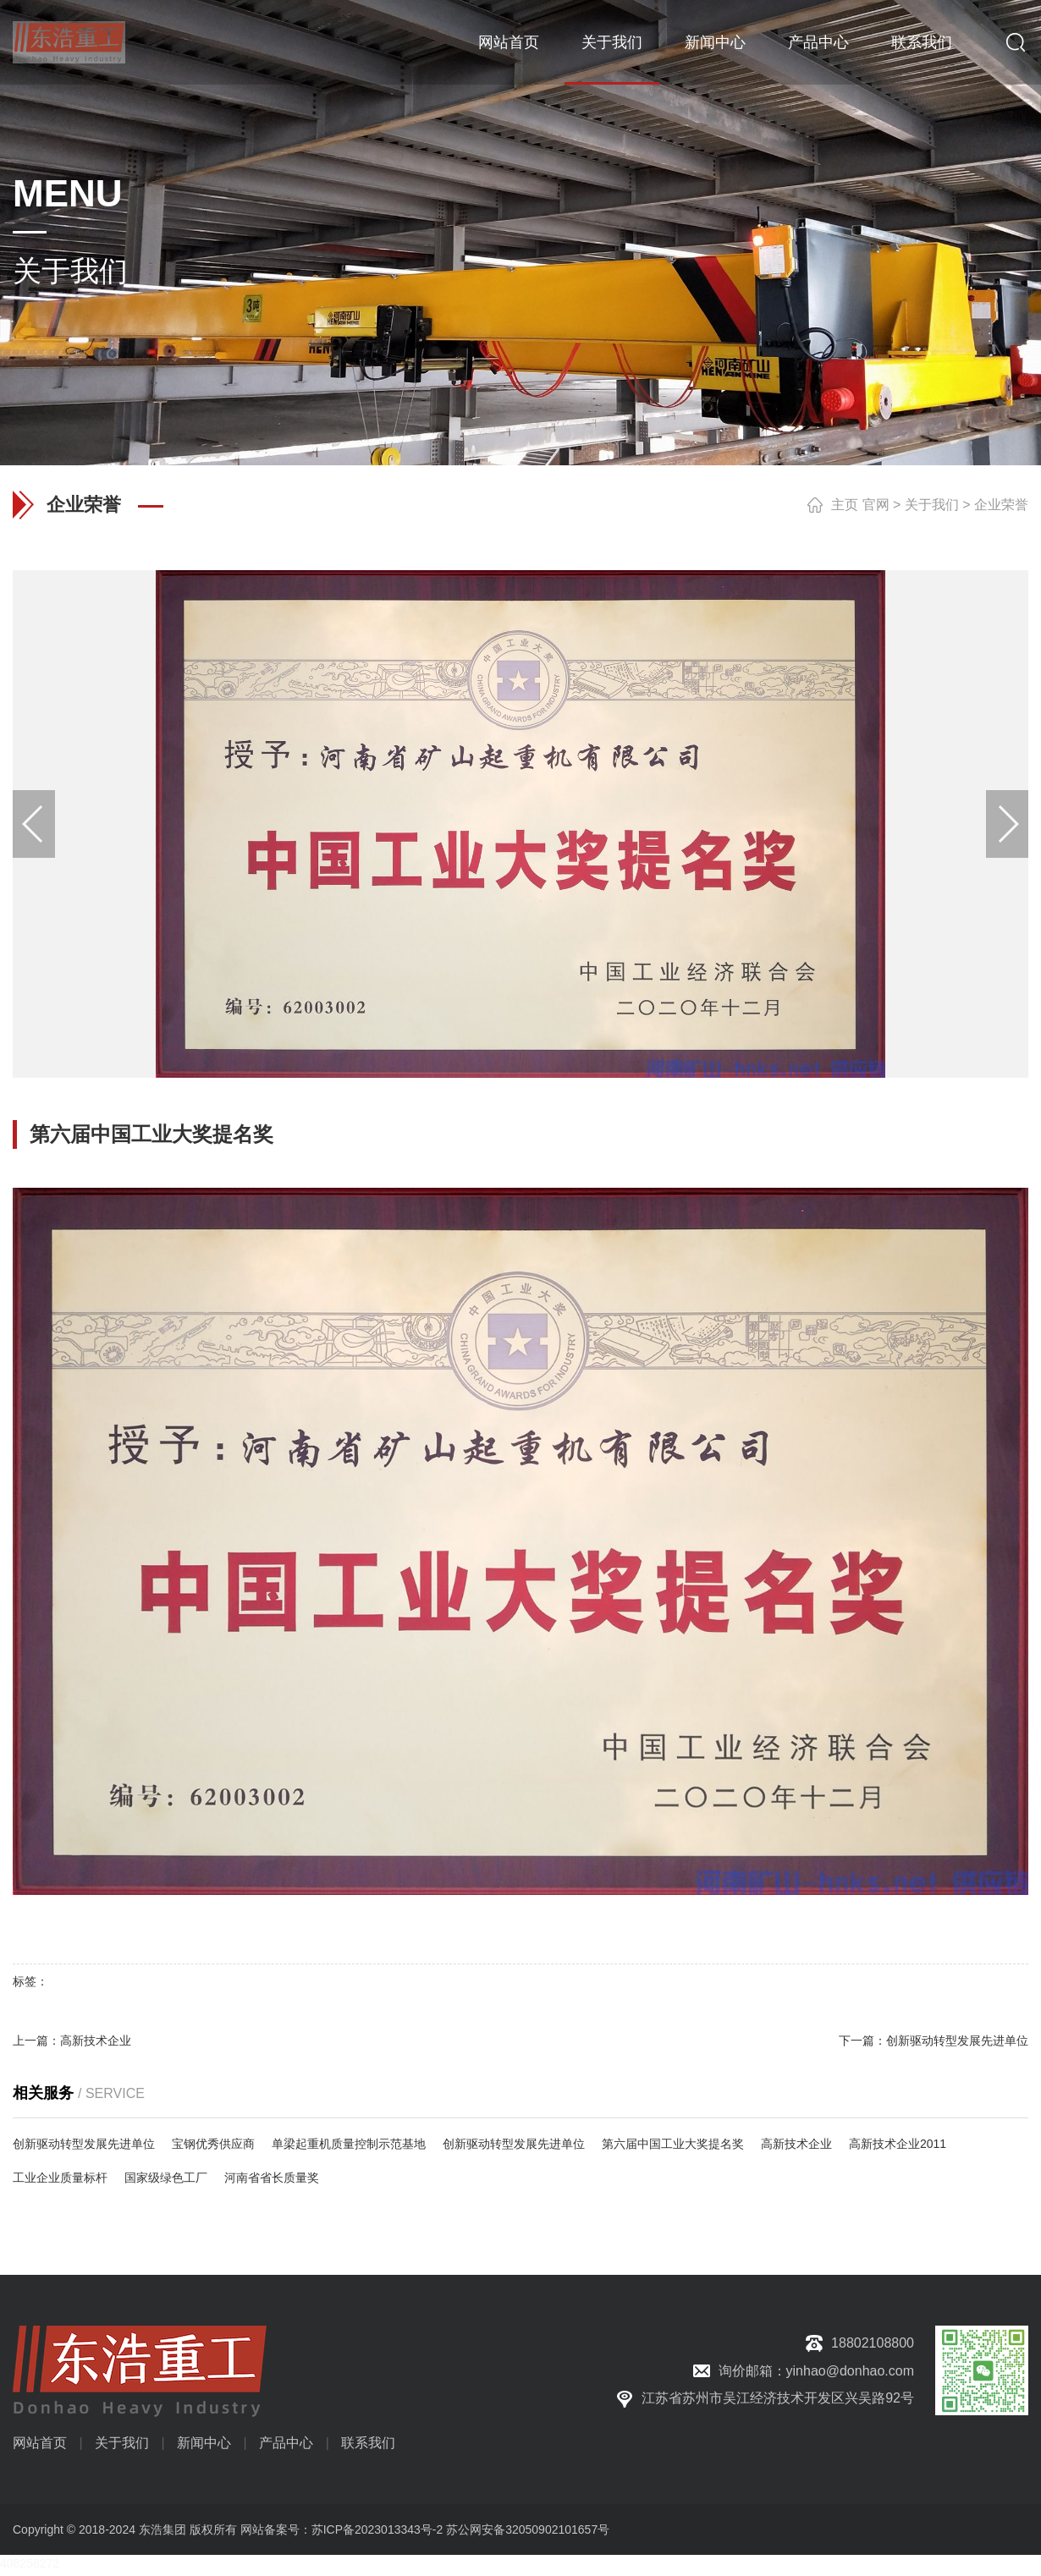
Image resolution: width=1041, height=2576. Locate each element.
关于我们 (611, 42)
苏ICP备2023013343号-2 (377, 2529)
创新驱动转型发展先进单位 (957, 2040)
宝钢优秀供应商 (213, 2143)
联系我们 (921, 42)
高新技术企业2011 (897, 2143)
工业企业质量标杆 (60, 2177)
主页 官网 (860, 504)
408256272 (29, 2563)
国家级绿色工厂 (165, 2177)
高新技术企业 (95, 2040)
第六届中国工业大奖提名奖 (673, 2143)
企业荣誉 (1001, 504)
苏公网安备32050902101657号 (527, 2529)
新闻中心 (715, 42)
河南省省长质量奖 (271, 2177)
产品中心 (818, 42)
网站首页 (508, 42)
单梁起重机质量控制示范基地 (349, 2143)
